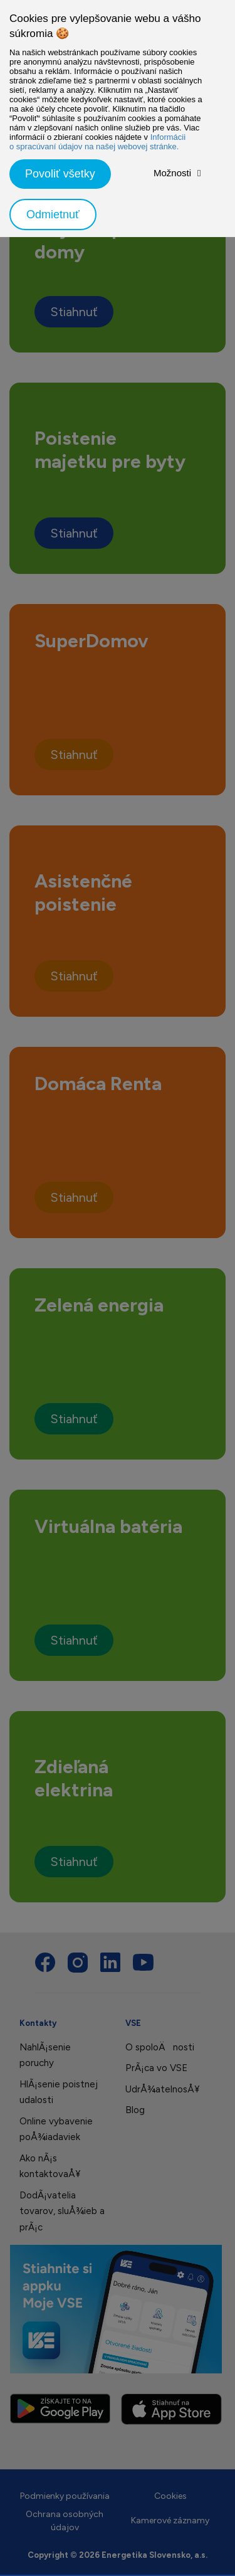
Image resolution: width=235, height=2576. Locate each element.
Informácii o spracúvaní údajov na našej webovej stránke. (97, 141)
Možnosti (172, 172)
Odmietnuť (53, 214)
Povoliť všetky (60, 173)
